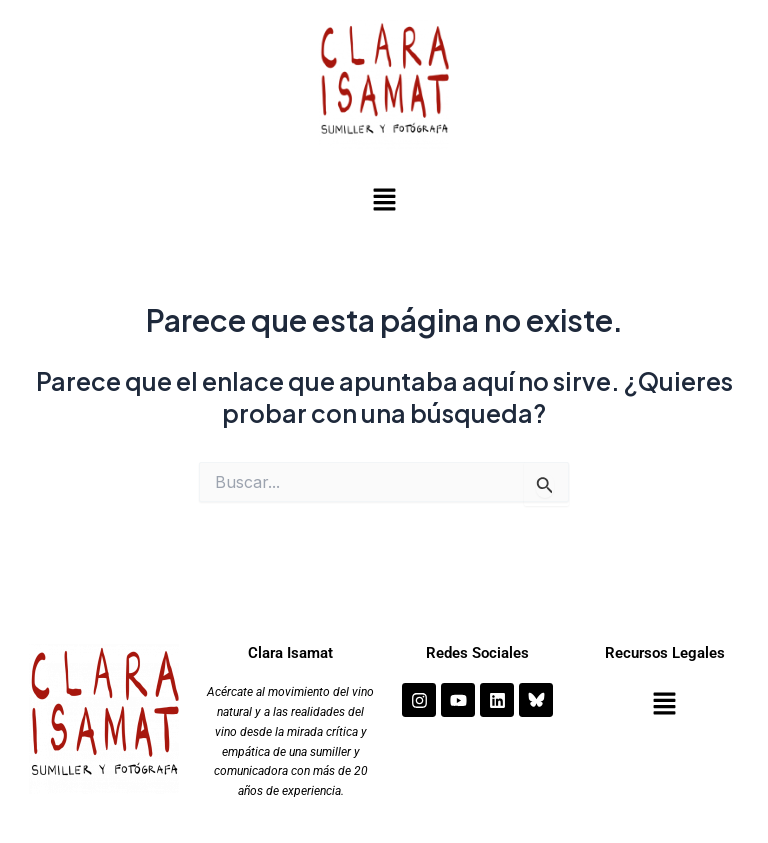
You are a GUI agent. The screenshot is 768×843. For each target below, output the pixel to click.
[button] (384, 201)
